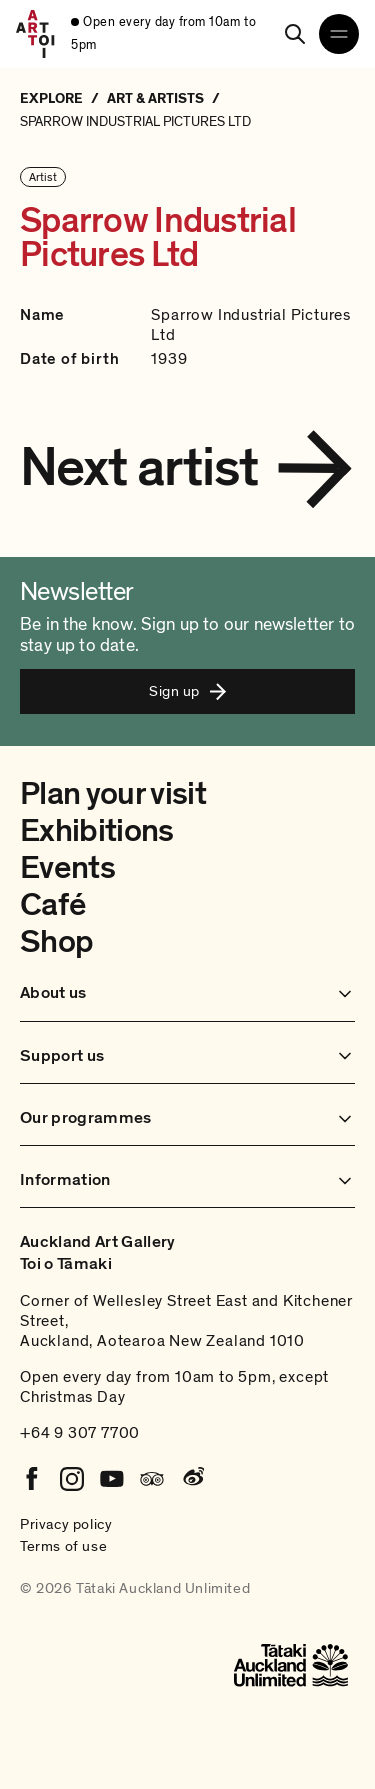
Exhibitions (97, 831)
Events (67, 868)
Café (52, 905)
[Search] (295, 34)
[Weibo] (192, 1479)
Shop (56, 942)
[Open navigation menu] (339, 34)
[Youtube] (112, 1479)
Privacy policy (66, 1524)
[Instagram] (72, 1479)
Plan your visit (113, 794)
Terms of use (63, 1546)
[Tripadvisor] (152, 1479)
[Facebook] (32, 1479)
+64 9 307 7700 (80, 1433)
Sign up (187, 691)
